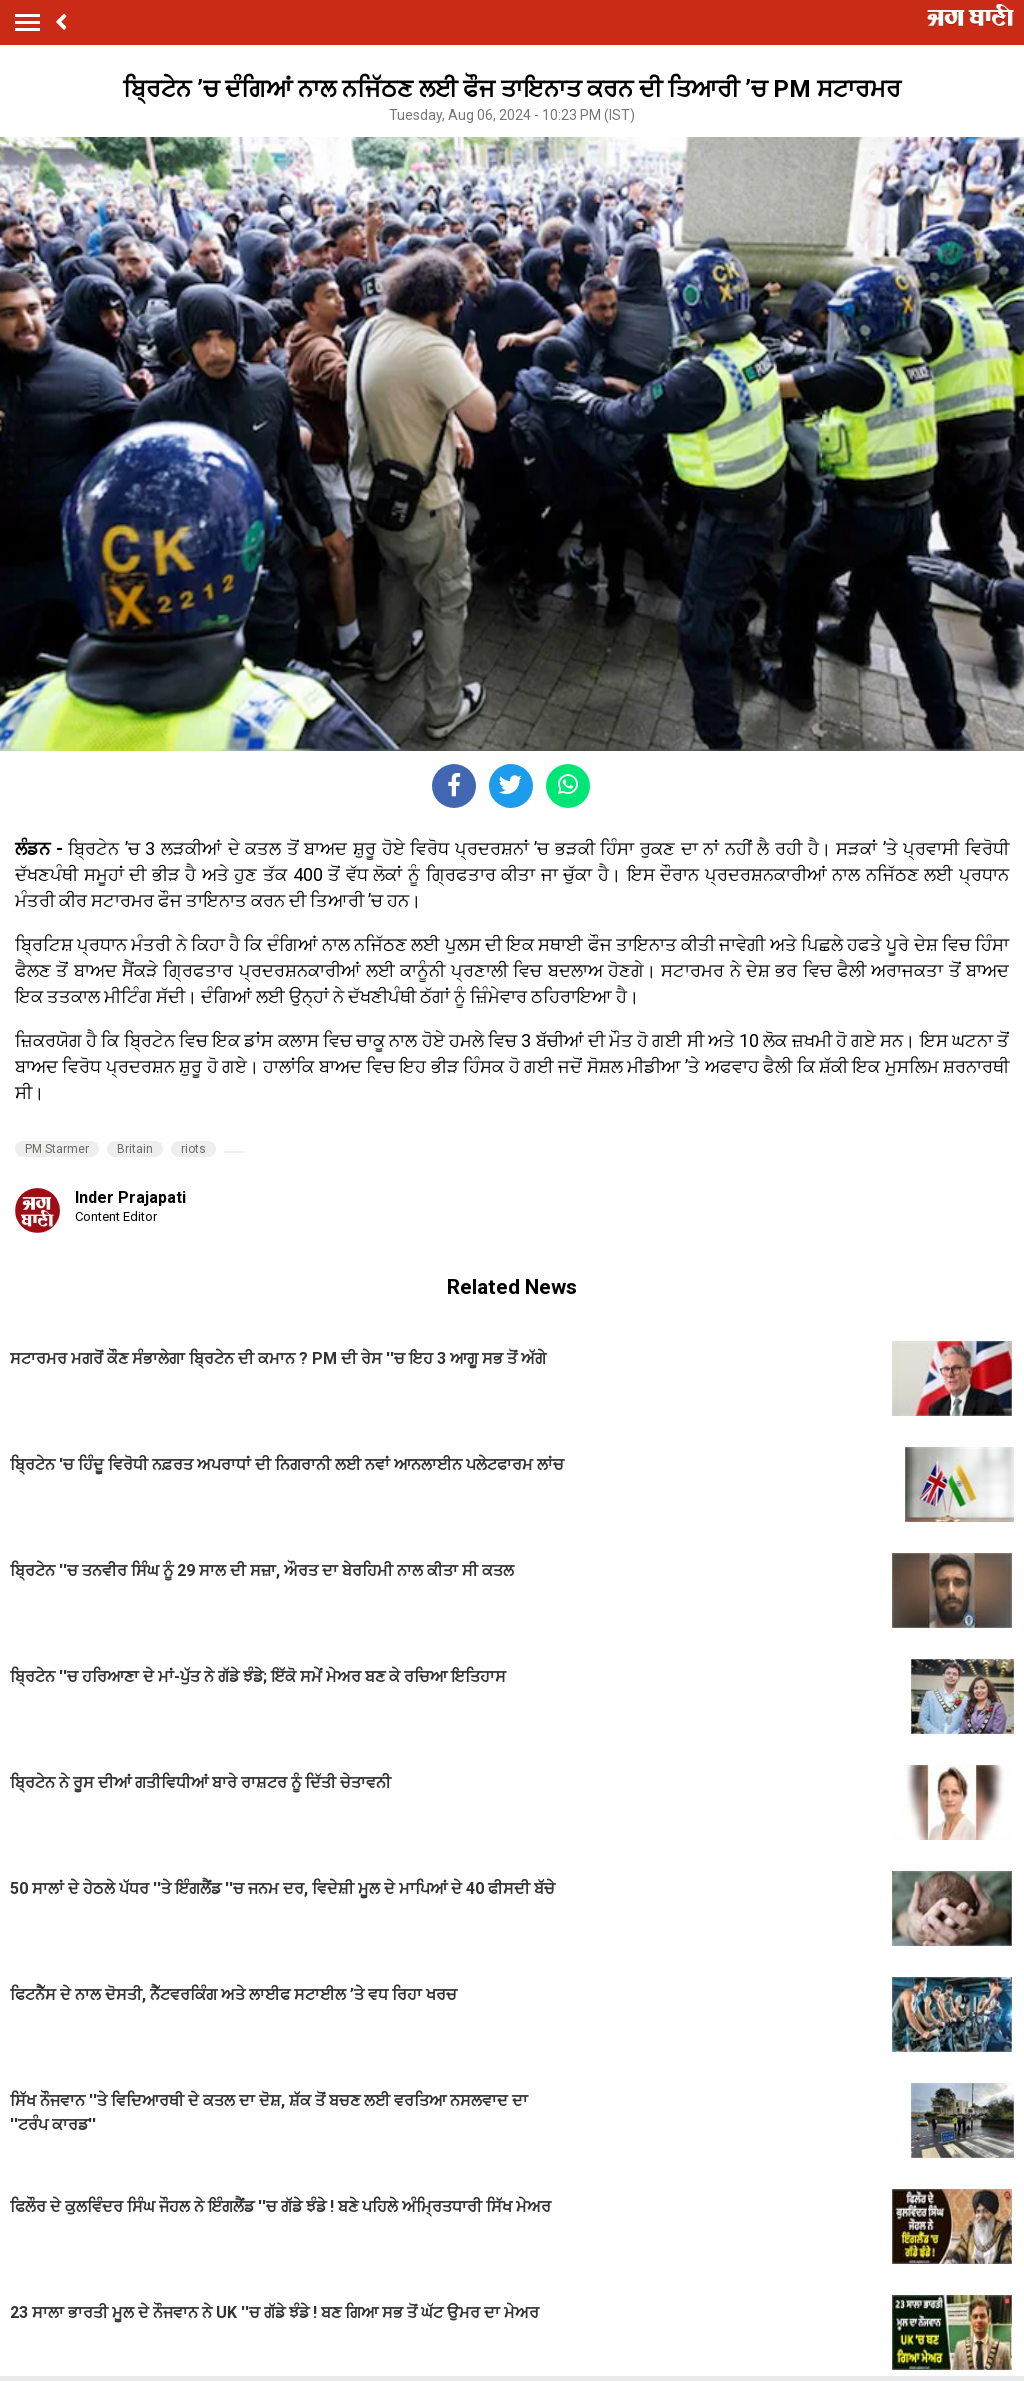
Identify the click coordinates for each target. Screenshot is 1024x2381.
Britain (135, 1149)
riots (193, 1149)
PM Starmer (57, 1149)
